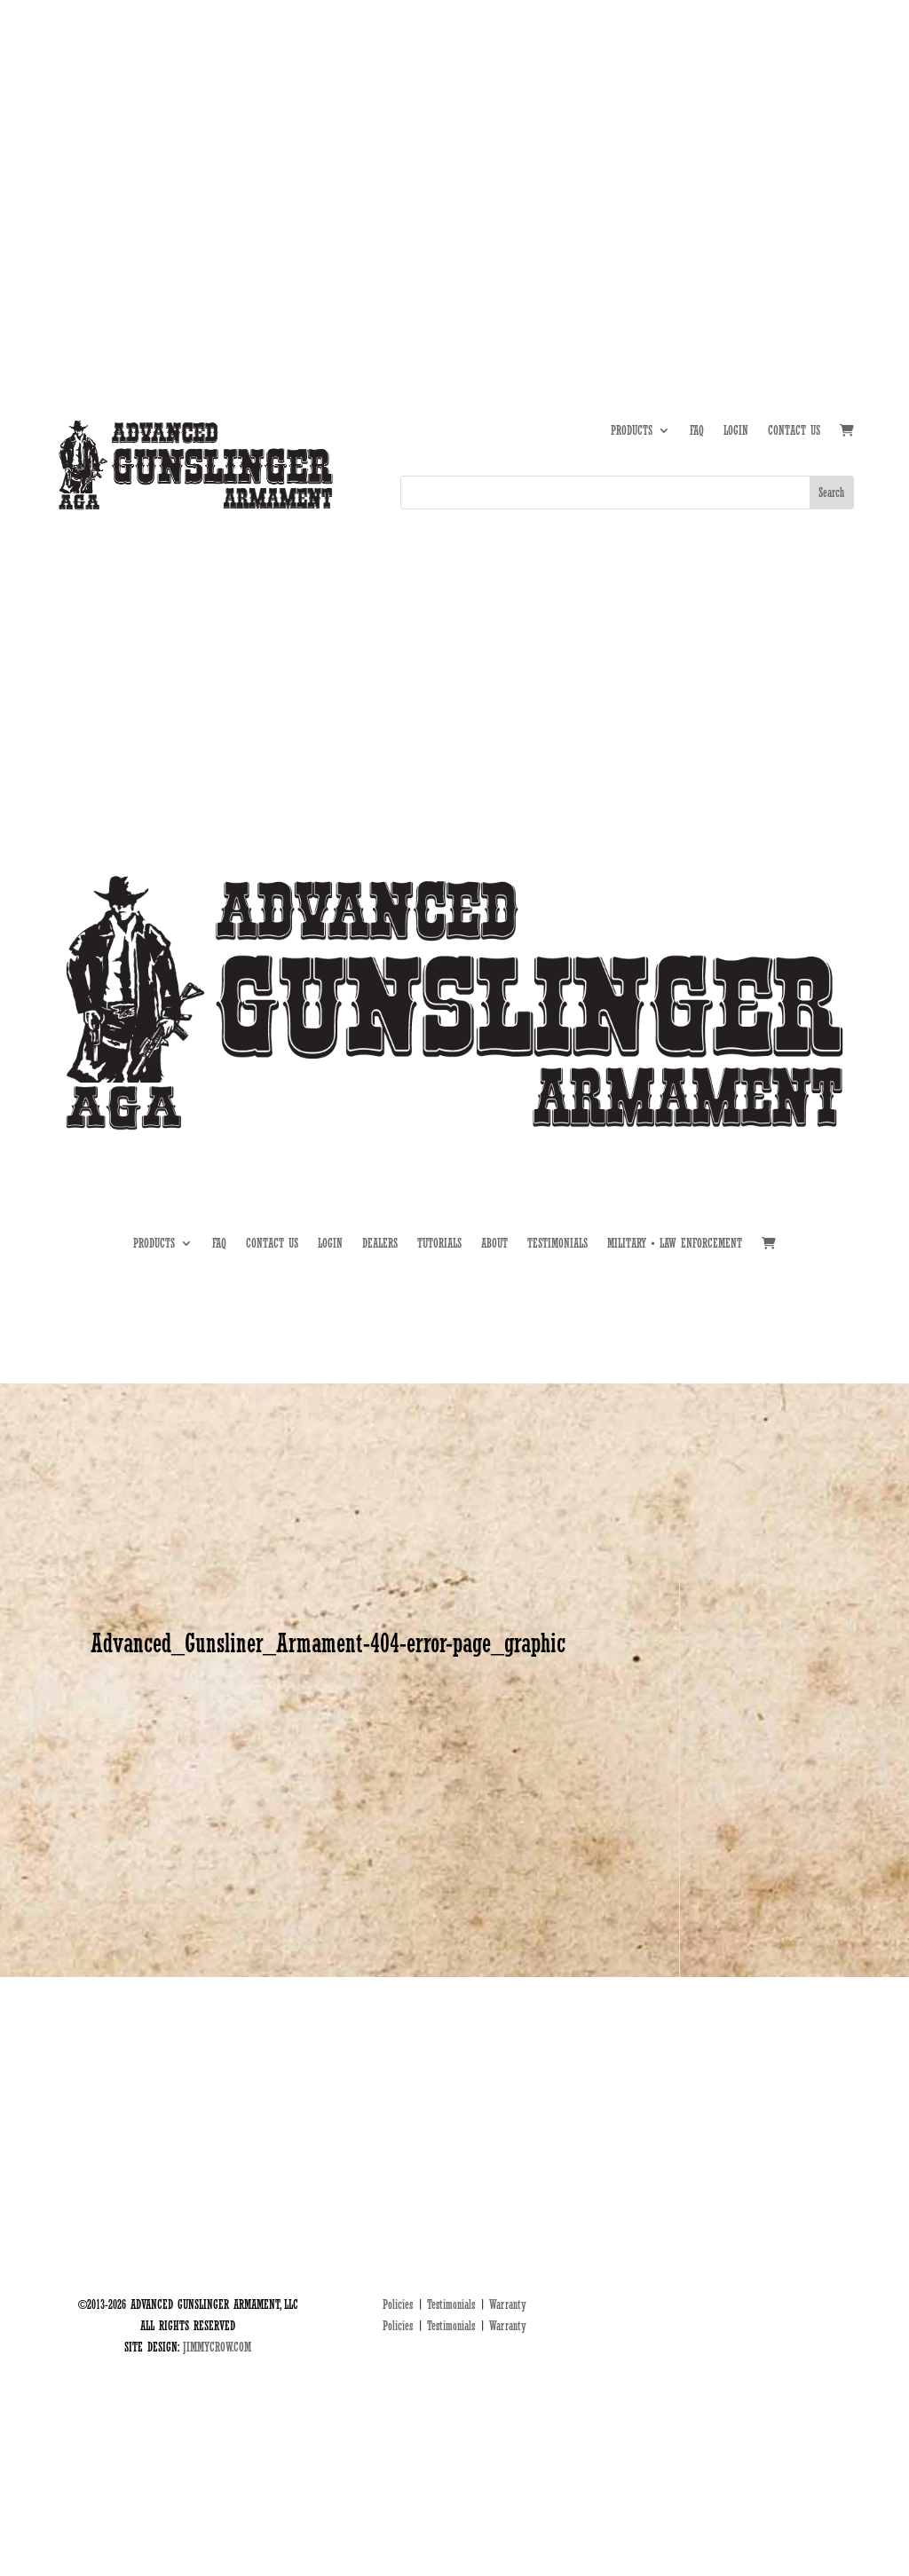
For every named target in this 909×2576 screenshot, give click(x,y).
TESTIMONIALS (557, 1243)
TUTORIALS (719, 140)
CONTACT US (794, 430)
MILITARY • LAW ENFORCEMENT (674, 1243)
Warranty (507, 2304)
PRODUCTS (631, 430)
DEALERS (778, 140)
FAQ (697, 430)
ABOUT (664, 140)
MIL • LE (835, 140)
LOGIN (735, 430)
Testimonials (451, 2304)
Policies (398, 2304)
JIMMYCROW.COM (217, 2347)
